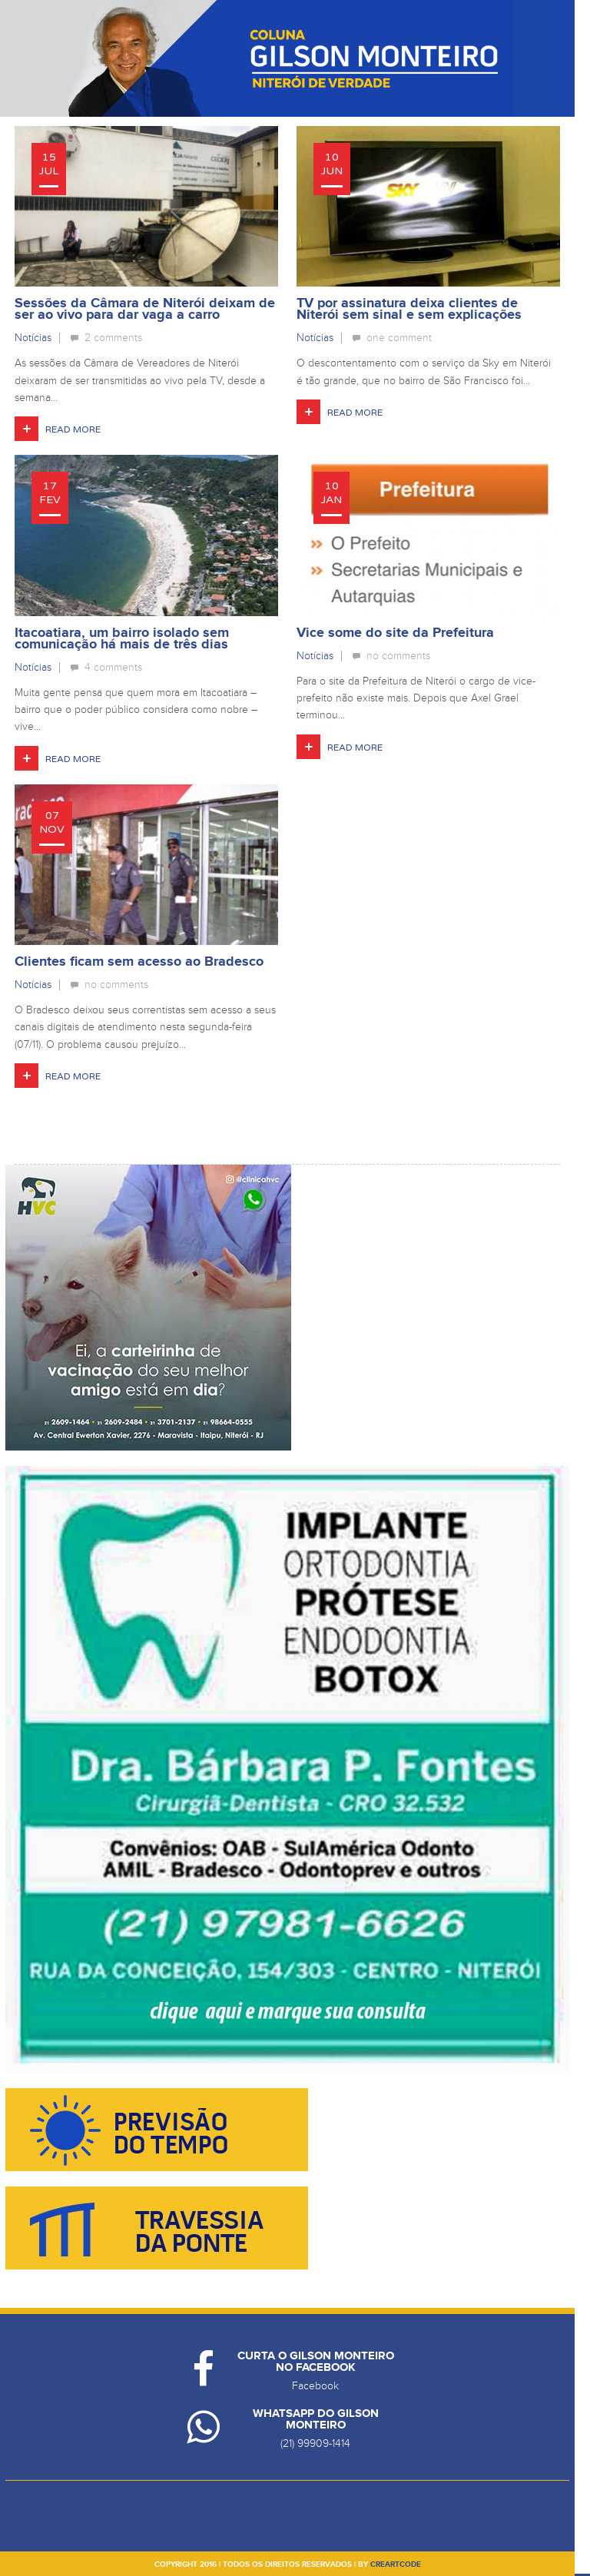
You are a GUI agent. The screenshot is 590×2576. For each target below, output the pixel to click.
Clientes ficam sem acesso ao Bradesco (139, 961)
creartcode (395, 2564)
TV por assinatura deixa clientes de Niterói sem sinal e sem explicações (409, 309)
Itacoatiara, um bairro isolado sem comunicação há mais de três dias (122, 639)
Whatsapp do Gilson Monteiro (316, 2419)
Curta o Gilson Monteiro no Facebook (315, 2362)
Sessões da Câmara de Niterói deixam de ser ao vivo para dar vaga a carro (145, 309)
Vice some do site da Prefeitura (395, 633)
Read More (73, 429)
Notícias (33, 337)
